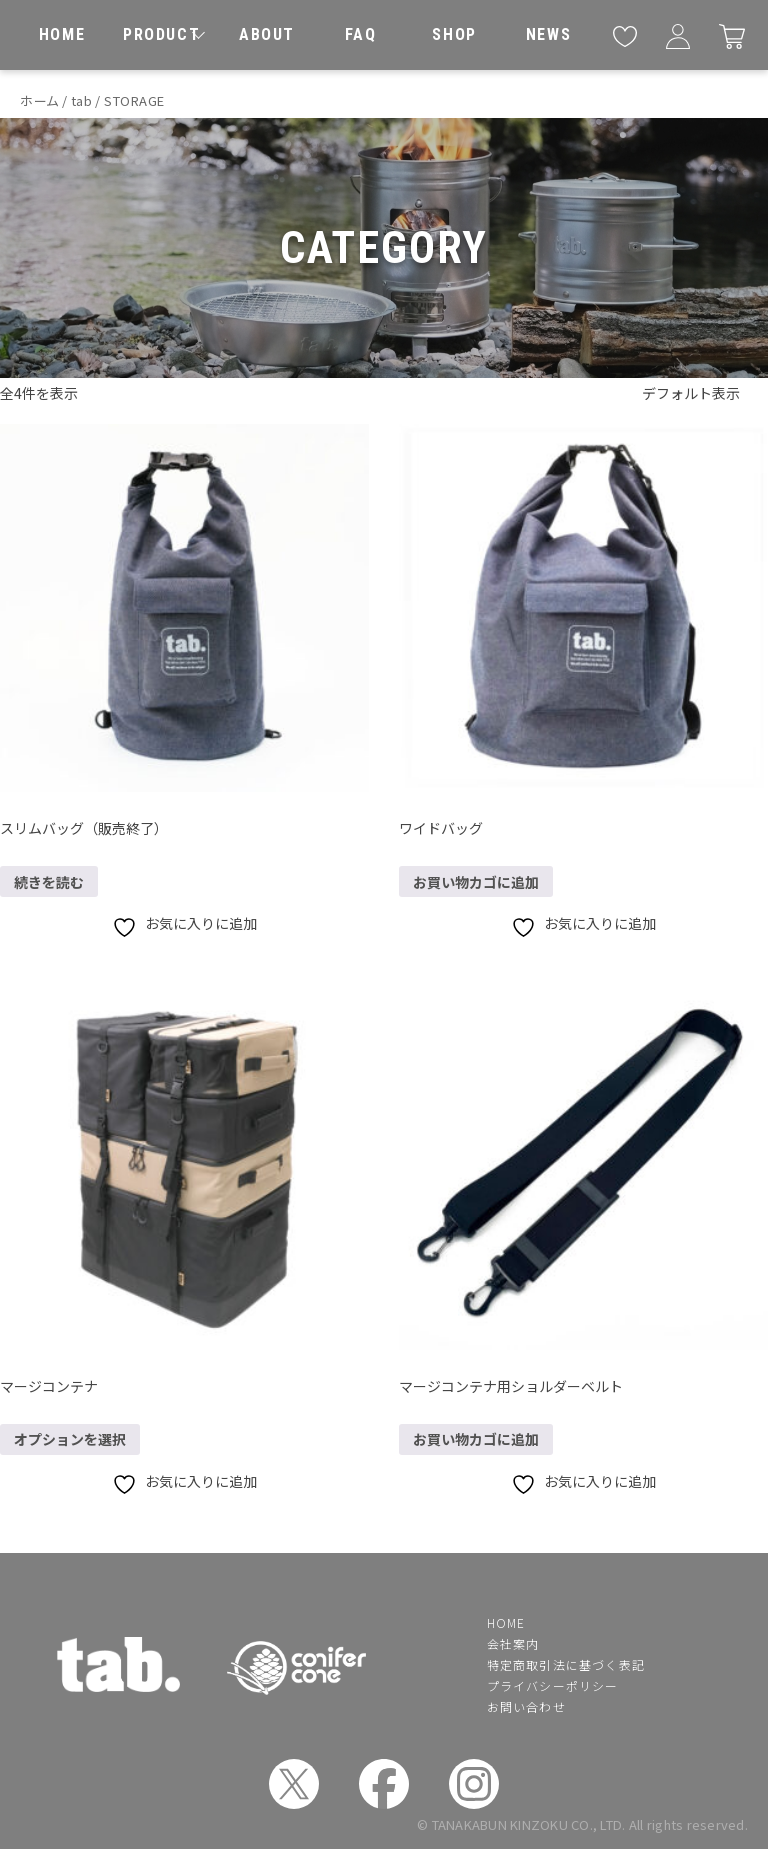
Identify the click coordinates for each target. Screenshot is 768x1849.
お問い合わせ (526, 1706)
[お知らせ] (549, 35)
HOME (506, 1622)
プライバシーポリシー (553, 1685)
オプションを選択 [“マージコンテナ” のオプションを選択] (70, 1439)
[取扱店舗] (455, 35)
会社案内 (513, 1643)
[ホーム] (62, 35)
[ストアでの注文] (705, 394)
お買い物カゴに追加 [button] (476, 882)
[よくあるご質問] (361, 35)
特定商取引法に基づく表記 (566, 1664)
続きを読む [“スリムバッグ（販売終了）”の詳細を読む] (49, 882)
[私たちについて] (267, 35)
